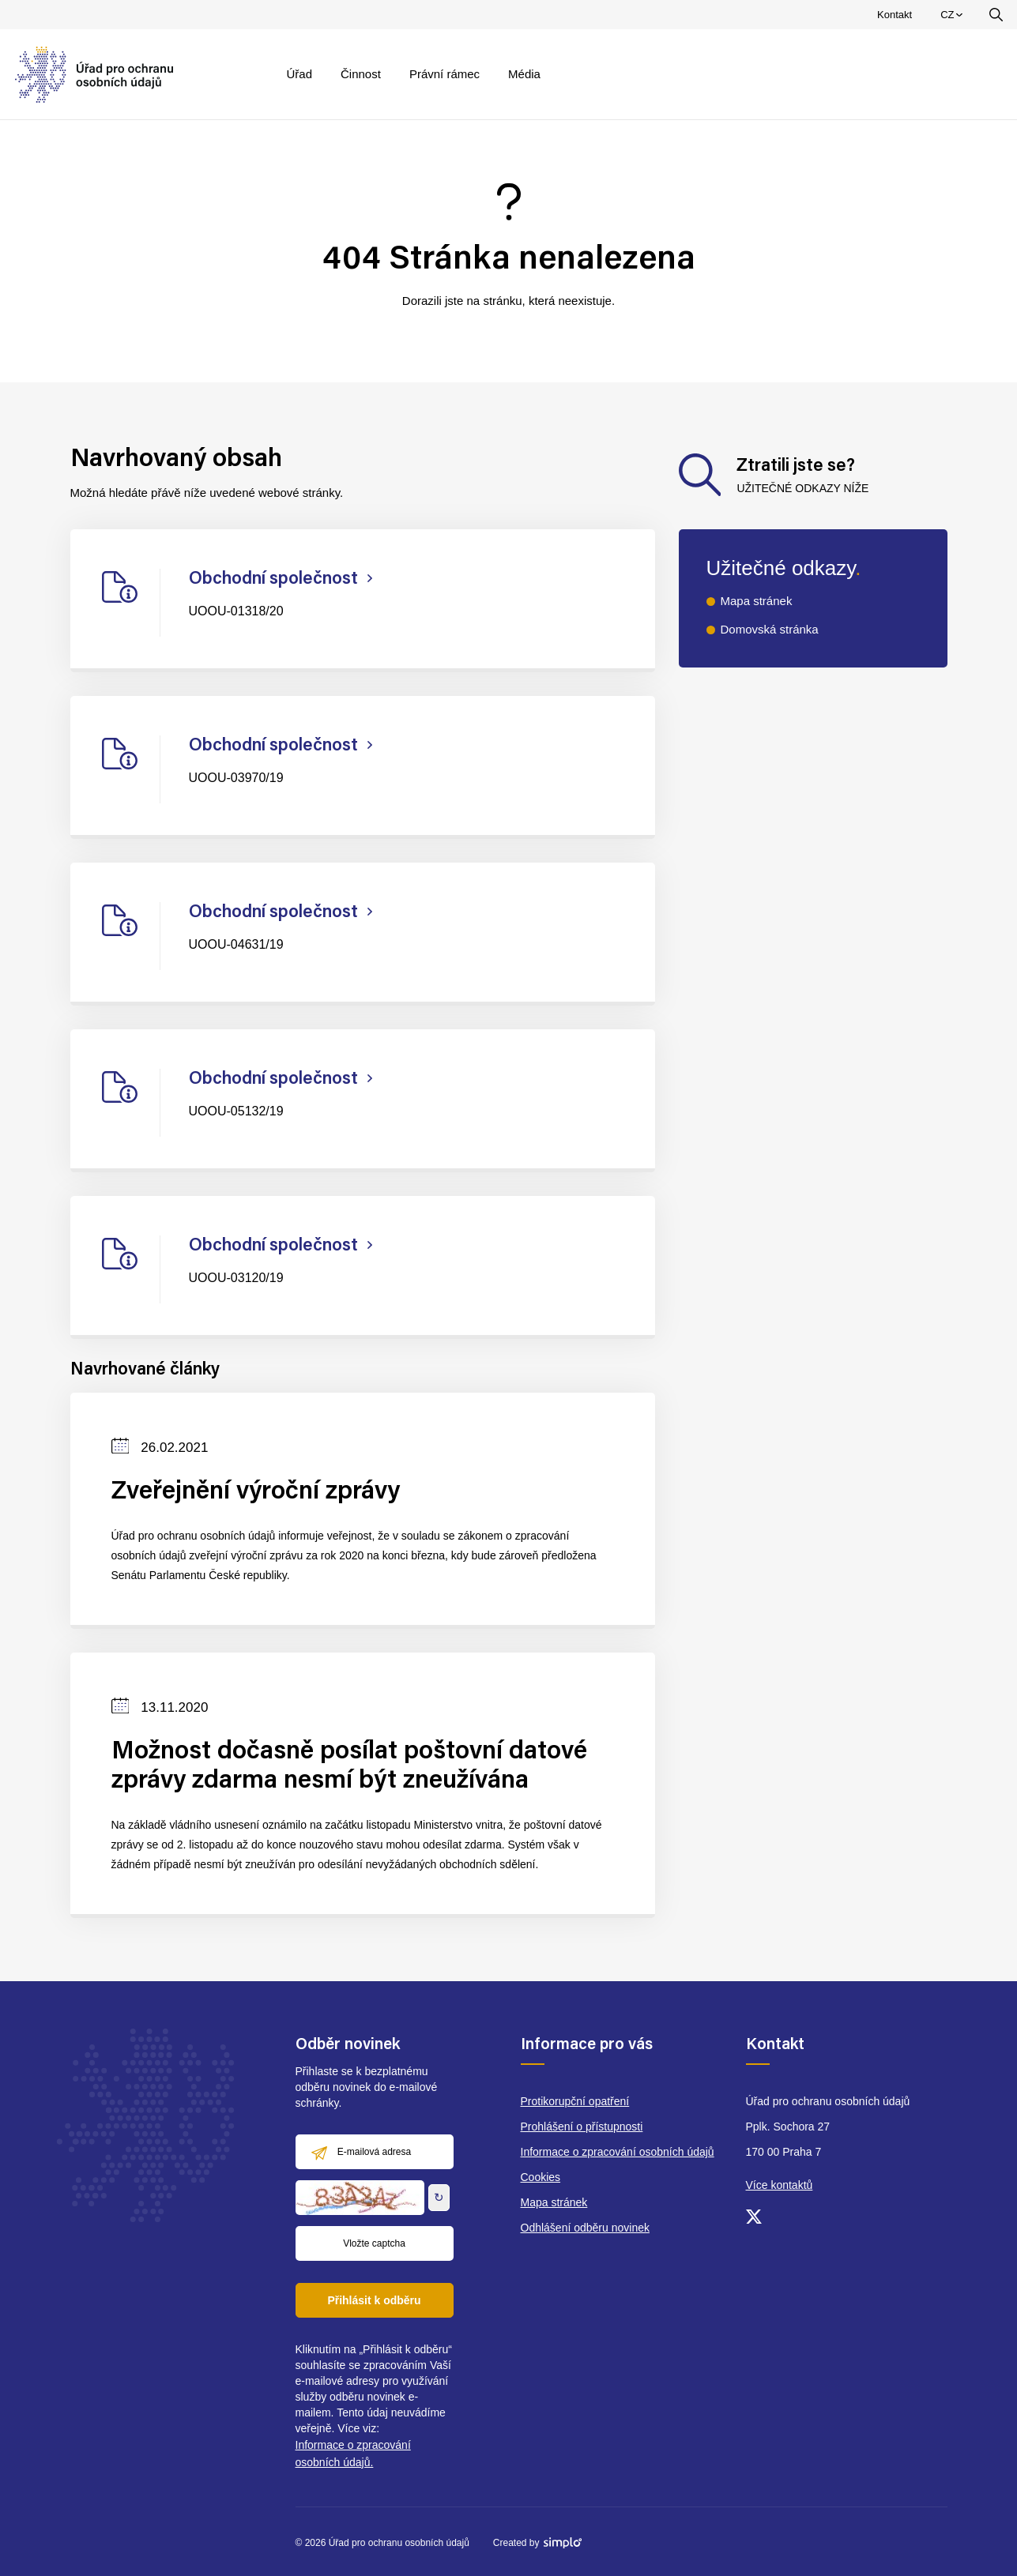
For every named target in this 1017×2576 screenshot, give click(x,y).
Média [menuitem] (524, 74)
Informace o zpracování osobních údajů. (353, 2454)
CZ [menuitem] (953, 18)
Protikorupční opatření (575, 2101)
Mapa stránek (757, 600)
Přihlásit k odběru (373, 2300)
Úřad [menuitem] (300, 74)
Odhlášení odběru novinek (585, 2227)
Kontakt (894, 15)
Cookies (541, 2177)
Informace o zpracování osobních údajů (617, 2151)
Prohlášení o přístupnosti (582, 2126)
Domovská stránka (770, 629)
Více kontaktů (779, 2185)
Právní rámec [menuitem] (444, 74)
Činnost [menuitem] (361, 74)
